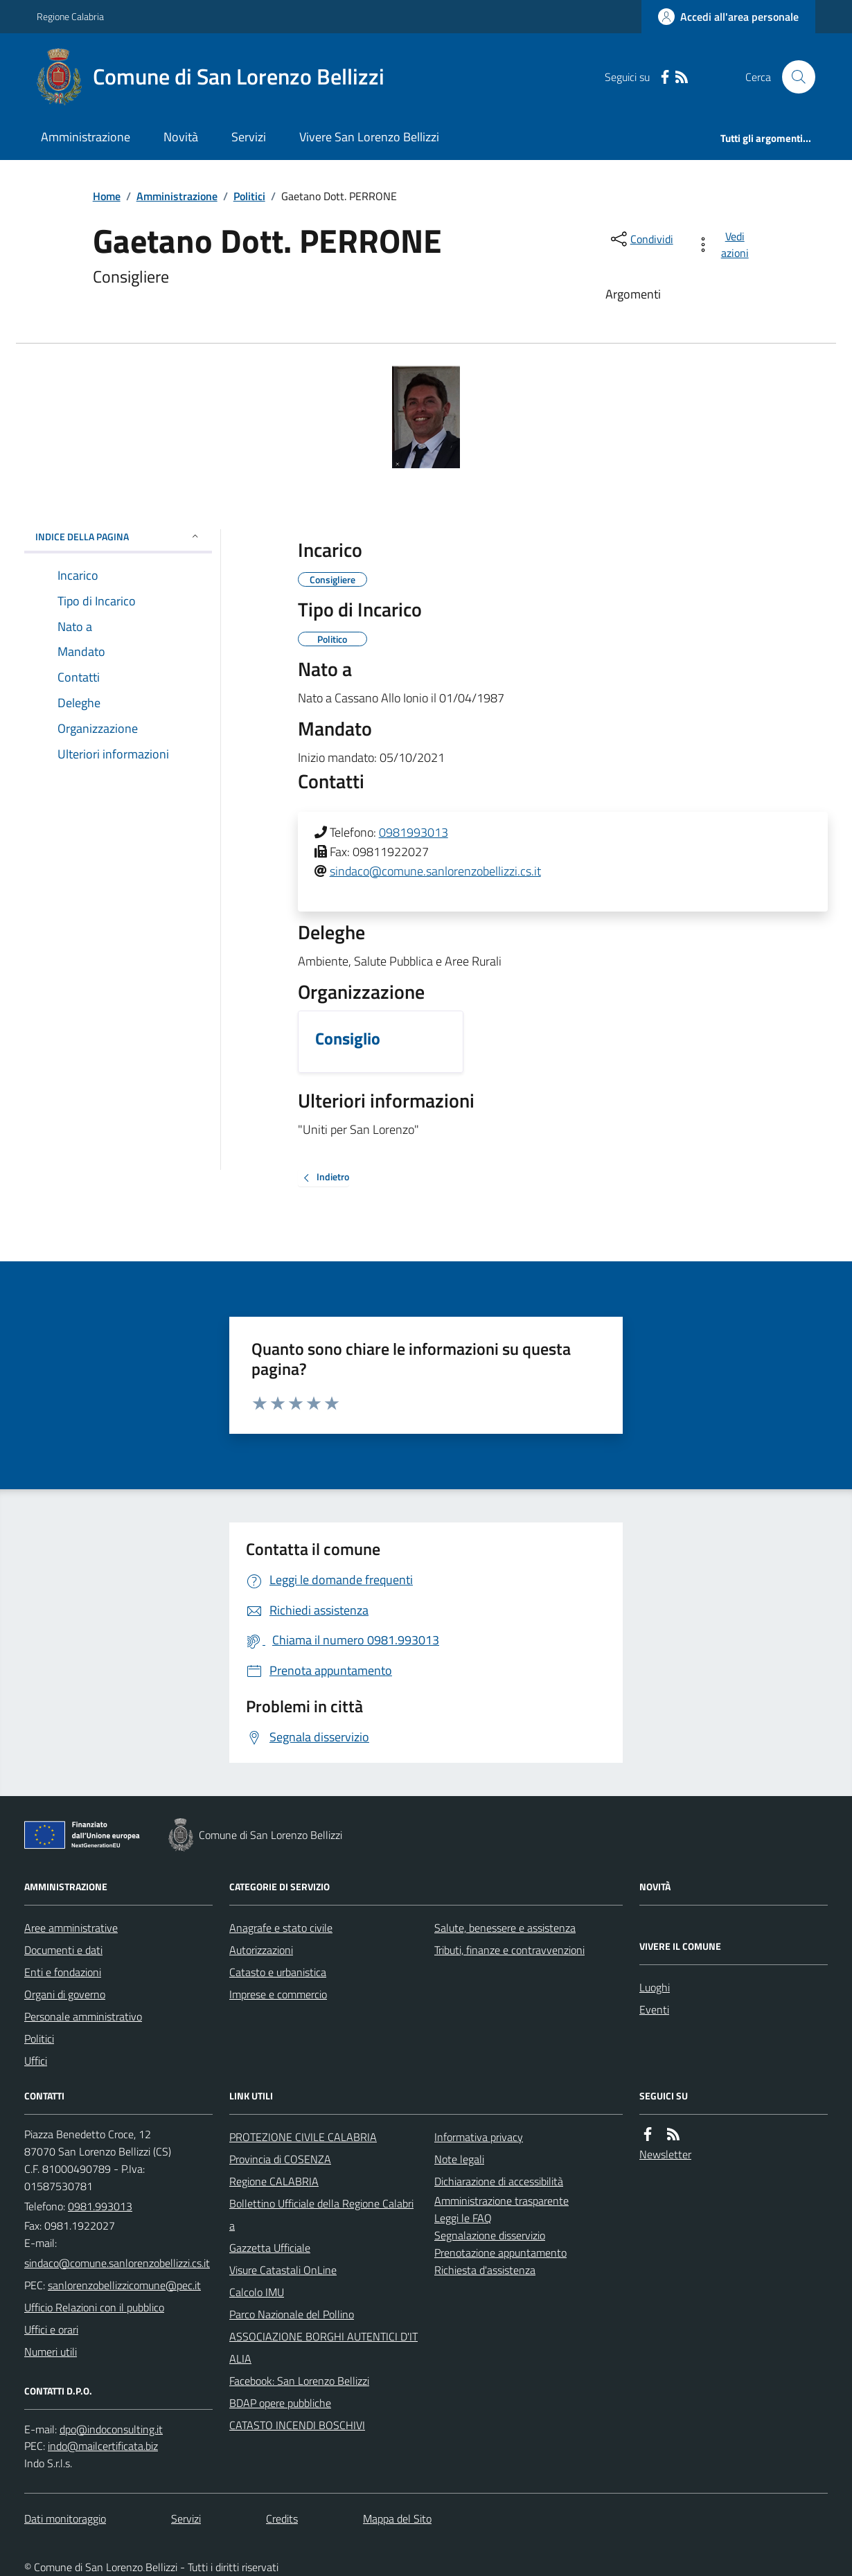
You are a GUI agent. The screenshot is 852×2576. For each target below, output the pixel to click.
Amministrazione (85, 136)
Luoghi (654, 1987)
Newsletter (665, 2154)
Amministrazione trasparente (501, 2200)
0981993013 (413, 832)
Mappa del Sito (397, 2518)
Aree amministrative (71, 1927)
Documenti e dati (63, 1950)
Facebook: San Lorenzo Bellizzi (299, 2380)
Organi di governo (64, 1994)
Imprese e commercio (278, 1994)
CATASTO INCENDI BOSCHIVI (297, 2425)
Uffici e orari (51, 2329)
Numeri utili (50, 2351)
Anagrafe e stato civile (280, 1927)
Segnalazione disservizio (489, 2235)
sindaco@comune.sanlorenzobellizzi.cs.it (435, 871)
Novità (180, 136)
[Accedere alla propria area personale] (728, 16)
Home (107, 196)
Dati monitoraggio (65, 2518)
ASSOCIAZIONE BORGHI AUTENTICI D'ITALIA (323, 2347)
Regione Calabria (70, 16)
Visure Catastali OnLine (283, 2270)
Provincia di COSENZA (280, 2159)
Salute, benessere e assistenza (505, 1927)
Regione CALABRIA (274, 2181)
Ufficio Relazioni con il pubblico (94, 2307)
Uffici (35, 2060)
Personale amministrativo (83, 2016)
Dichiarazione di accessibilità (498, 2181)
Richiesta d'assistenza (484, 2270)
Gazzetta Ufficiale (269, 2247)
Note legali (459, 2159)
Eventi (654, 2009)
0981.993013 (100, 2206)
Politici (249, 196)
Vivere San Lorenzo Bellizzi (369, 136)
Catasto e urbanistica (277, 1972)
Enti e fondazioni (62, 1972)
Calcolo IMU (256, 2292)
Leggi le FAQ (463, 2218)
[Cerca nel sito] (793, 77)
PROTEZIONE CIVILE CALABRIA (303, 2137)
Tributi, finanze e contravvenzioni (509, 1950)
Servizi (248, 136)
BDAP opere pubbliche (280, 2403)
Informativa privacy (478, 2137)
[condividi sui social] (640, 239)
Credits (282, 2518)
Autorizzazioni (261, 1950)
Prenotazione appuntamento (500, 2252)
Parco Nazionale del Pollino (291, 2314)
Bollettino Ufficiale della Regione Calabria (321, 2214)
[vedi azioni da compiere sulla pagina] (725, 244)
